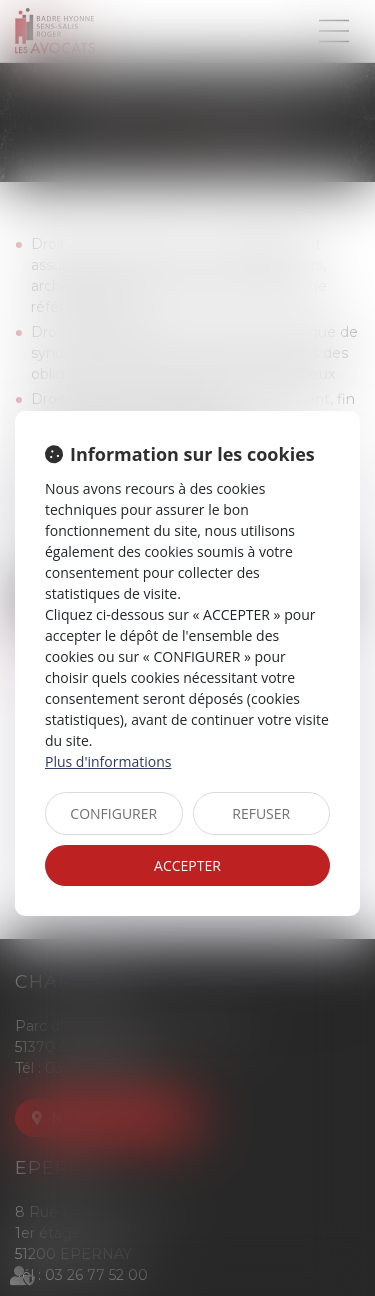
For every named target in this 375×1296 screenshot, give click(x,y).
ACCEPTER (187, 865)
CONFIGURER (113, 813)
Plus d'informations (108, 761)
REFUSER (261, 813)
